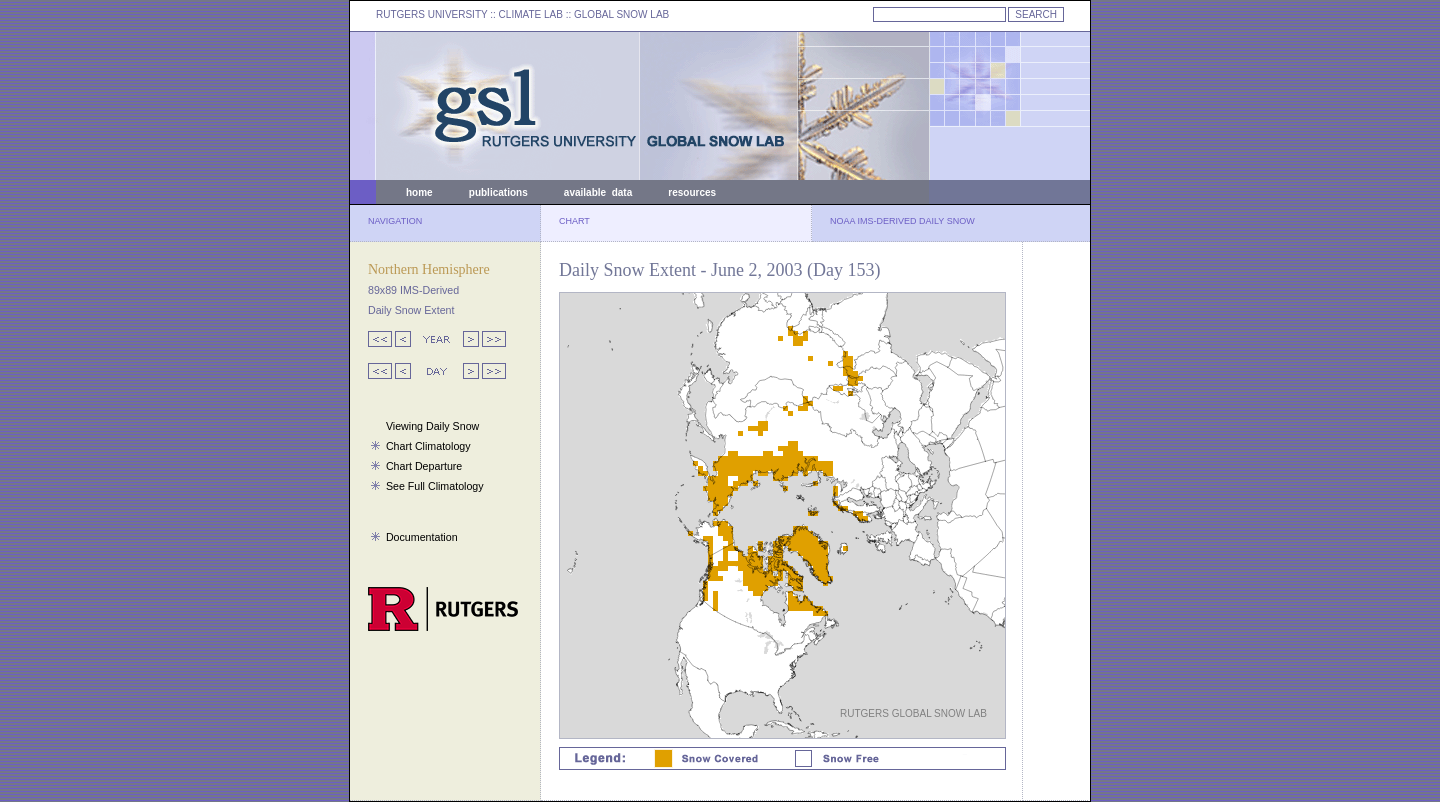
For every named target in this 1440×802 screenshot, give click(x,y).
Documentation (422, 537)
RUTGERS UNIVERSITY (432, 14)
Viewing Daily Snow (432, 426)
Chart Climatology (428, 446)
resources (692, 192)
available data (598, 192)
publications (498, 192)
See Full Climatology (435, 486)
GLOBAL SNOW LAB (621, 14)
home (419, 192)
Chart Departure (424, 466)
